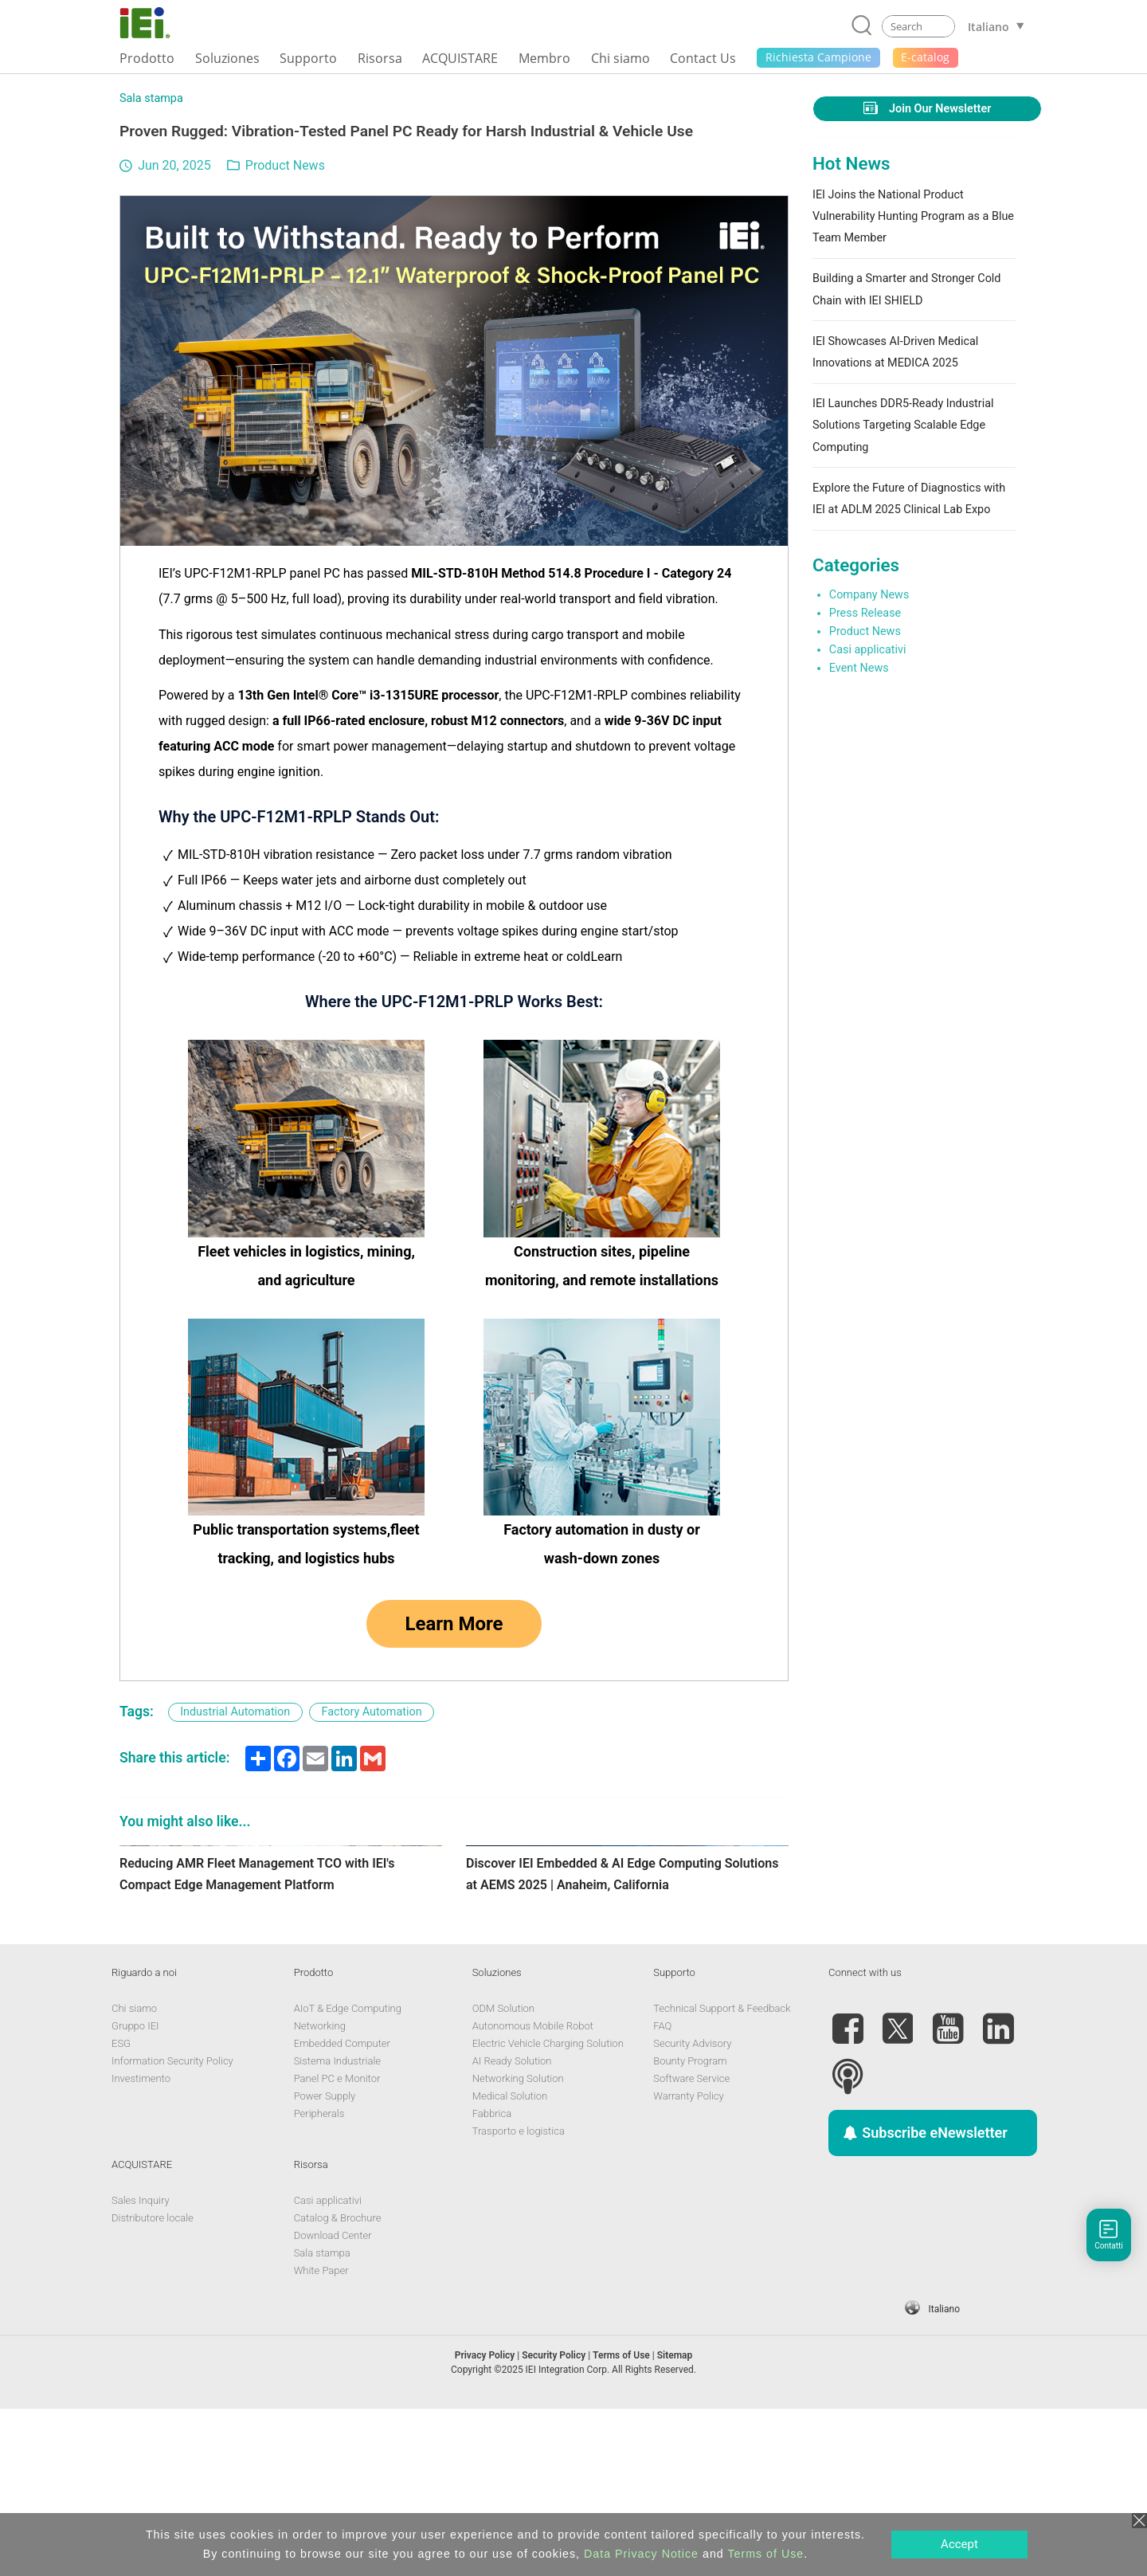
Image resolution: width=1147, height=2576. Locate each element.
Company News (869, 595)
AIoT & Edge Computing (347, 2176)
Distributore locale (153, 2385)
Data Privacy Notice (641, 2553)
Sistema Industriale (337, 2228)
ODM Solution (503, 2176)
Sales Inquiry (141, 2368)
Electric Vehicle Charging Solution (548, 2211)
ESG (121, 2211)
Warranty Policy (688, 2263)
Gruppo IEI (135, 2193)
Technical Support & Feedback (721, 2176)
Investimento (141, 2246)
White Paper (321, 2438)
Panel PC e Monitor (337, 2246)
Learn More (454, 1624)
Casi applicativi (867, 650)
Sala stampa (151, 98)
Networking (320, 2193)
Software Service (691, 2246)
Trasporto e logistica (518, 2298)
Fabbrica (491, 2281)
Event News (859, 668)
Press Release (865, 613)
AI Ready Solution (512, 2228)
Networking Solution (518, 2246)
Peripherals (319, 2281)
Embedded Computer (342, 2211)
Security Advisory (692, 2211)
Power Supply (325, 2263)
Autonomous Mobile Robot (532, 2193)
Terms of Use (765, 2553)
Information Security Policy (172, 2228)
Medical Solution (509, 2263)
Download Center (333, 2403)
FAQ (662, 2193)
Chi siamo (134, 2176)
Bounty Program (689, 2228)
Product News (285, 165)
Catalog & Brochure (338, 2385)
